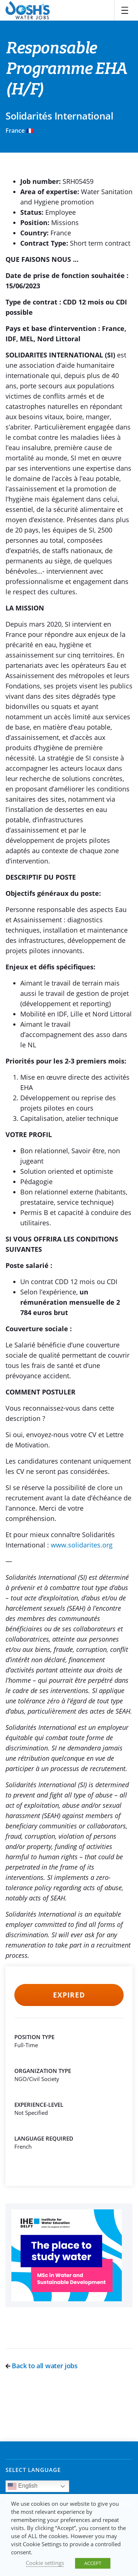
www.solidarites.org (82, 1544)
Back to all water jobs (42, 2365)
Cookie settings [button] (45, 2562)
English (23, 2486)
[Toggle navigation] (124, 10)
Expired (69, 1995)
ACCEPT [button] (92, 2563)
